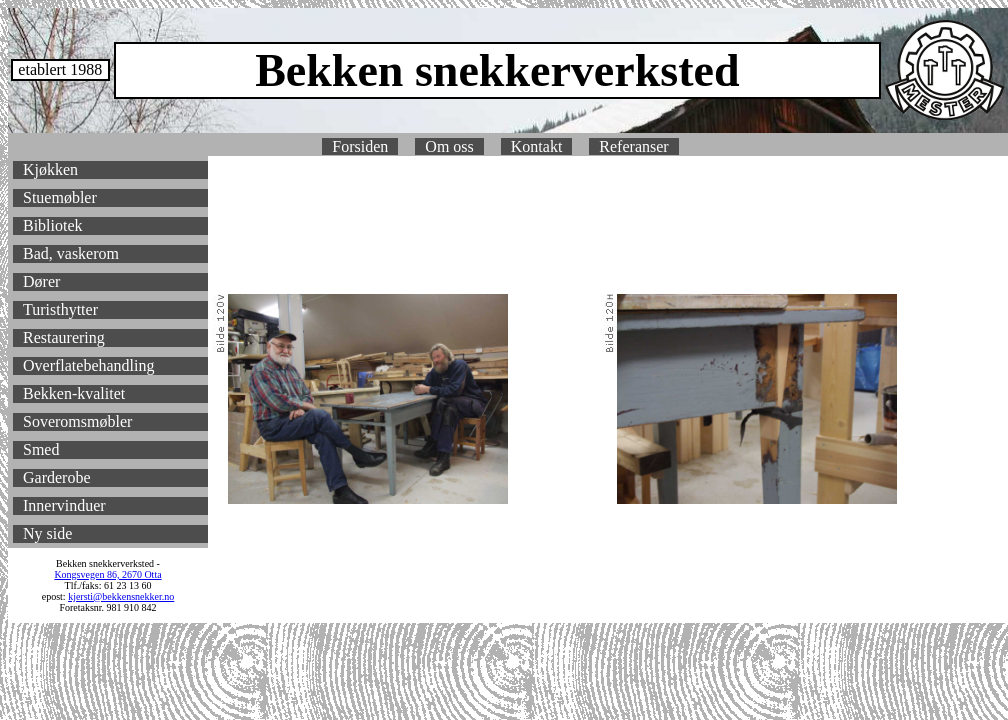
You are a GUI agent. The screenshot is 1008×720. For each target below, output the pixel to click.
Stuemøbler (60, 197)
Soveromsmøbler (77, 421)
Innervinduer (64, 505)
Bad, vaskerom (71, 253)
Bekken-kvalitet (74, 393)
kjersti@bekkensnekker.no (121, 596)
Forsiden (360, 146)
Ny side (47, 533)
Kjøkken (50, 169)
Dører (41, 281)
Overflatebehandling (89, 365)
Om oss (449, 146)
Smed (41, 449)
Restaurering (64, 337)
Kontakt (537, 146)
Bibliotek (53, 225)
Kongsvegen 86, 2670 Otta (107, 574)
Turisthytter (60, 309)
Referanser (633, 146)
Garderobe (57, 477)
